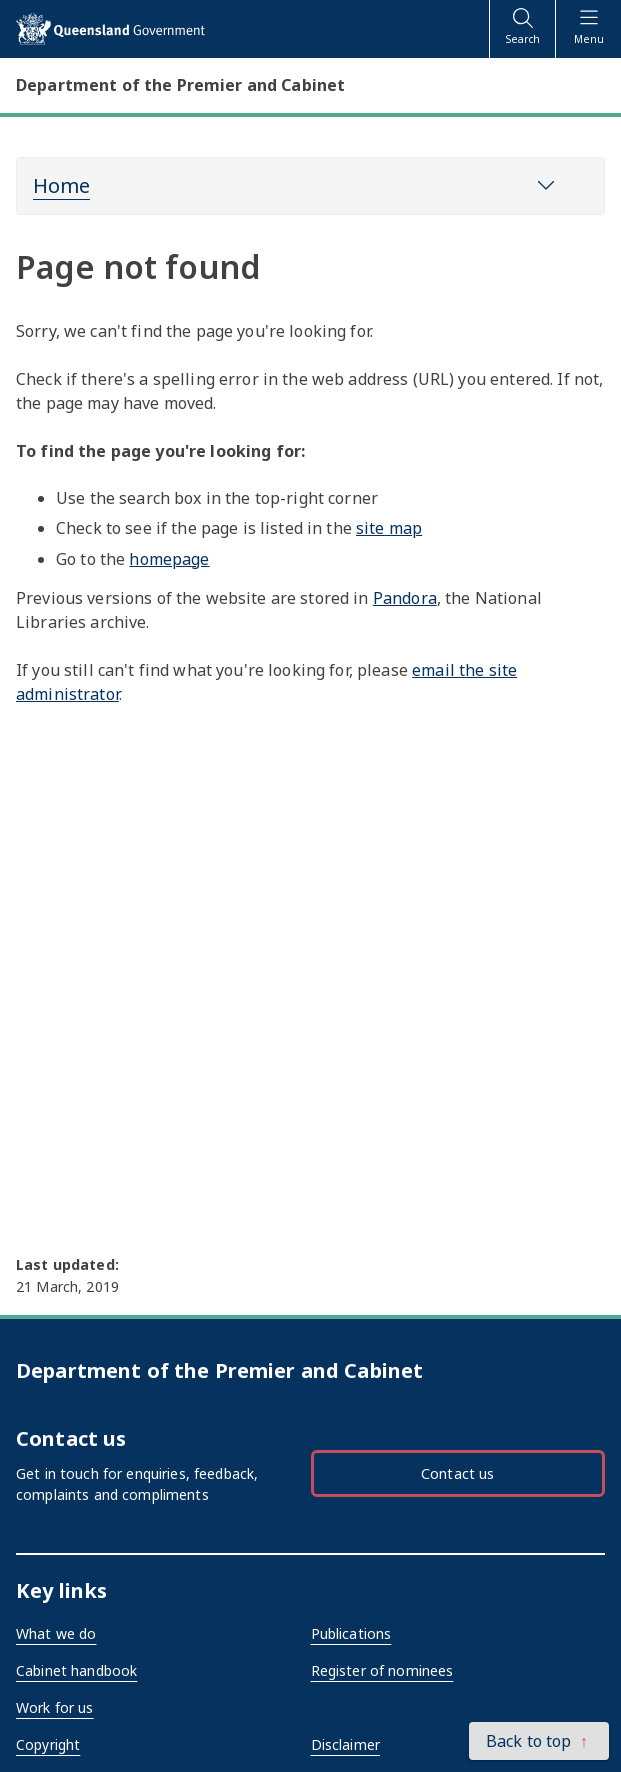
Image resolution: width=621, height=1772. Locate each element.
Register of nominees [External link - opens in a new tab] (382, 1670)
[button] (539, 1741)
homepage (169, 559)
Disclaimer (345, 1744)
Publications (351, 1633)
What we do (56, 1633)
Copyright (48, 1744)
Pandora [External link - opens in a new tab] (405, 598)
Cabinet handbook (76, 1670)
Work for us (55, 1707)
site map (389, 528)
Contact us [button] (457, 1473)
